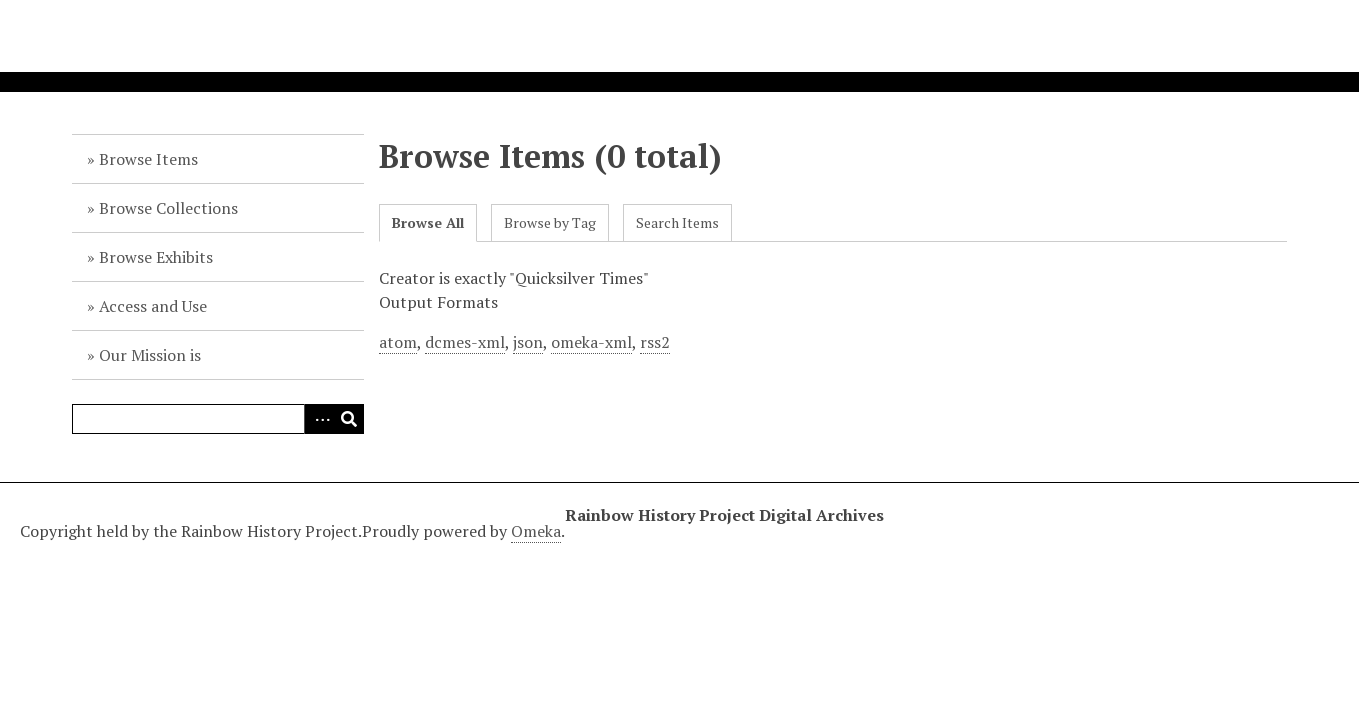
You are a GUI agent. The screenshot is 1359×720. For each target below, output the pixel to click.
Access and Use (153, 306)
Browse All (428, 222)
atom (398, 342)
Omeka (536, 531)
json (528, 342)
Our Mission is (150, 355)
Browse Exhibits (156, 257)
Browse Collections (168, 208)
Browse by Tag (550, 222)
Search (349, 419)
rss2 (655, 342)
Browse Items (148, 159)
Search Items (677, 222)
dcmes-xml (465, 342)
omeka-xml (591, 342)
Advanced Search (319, 419)
